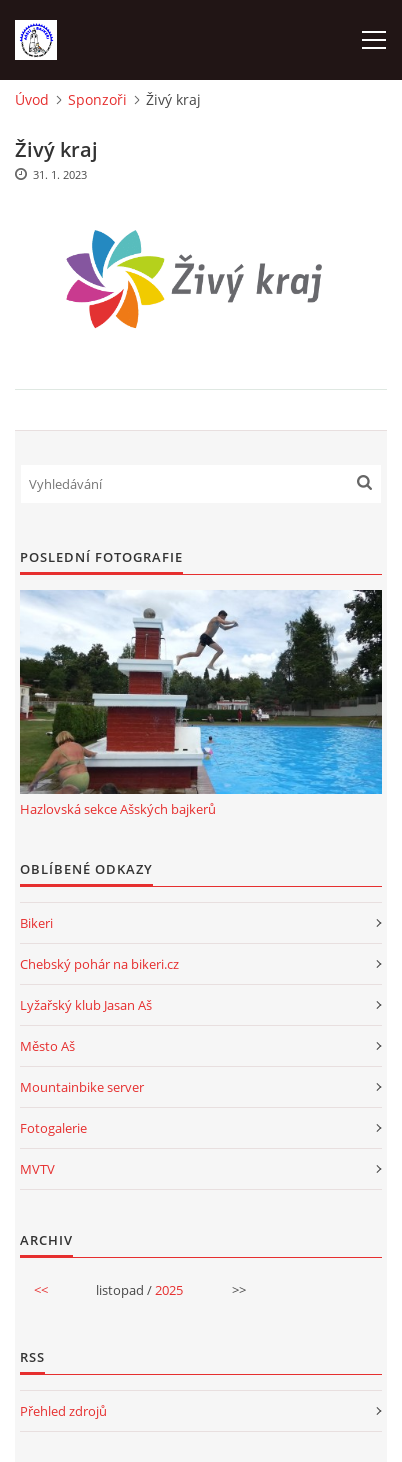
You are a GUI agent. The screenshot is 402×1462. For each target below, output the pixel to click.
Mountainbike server (82, 1087)
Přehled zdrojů (63, 1411)
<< (41, 1290)
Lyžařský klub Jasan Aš (86, 1005)
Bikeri (36, 923)
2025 (169, 1290)
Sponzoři (97, 99)
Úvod (32, 99)
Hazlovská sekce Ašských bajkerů (118, 809)
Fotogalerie (53, 1128)
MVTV (37, 1169)
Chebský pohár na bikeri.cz (99, 964)
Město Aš (47, 1046)
